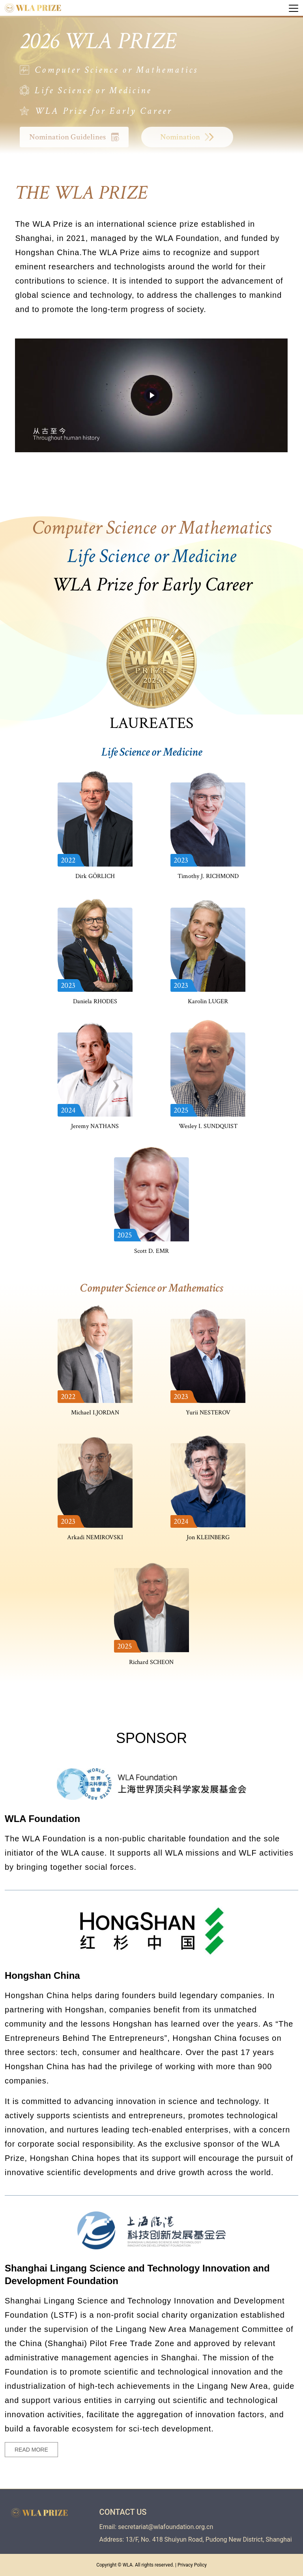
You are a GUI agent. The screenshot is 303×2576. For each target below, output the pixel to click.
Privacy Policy (192, 2565)
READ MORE (31, 2449)
